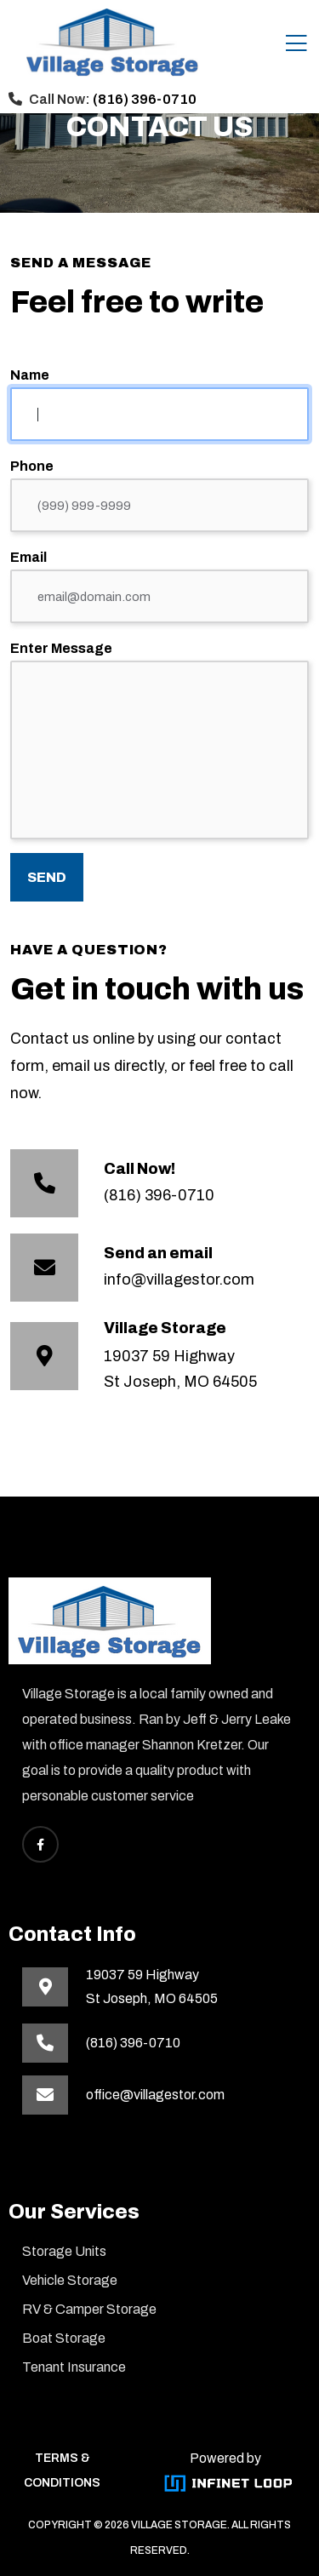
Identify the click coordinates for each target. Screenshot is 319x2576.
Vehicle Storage (69, 2280)
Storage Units (64, 2251)
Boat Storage (63, 2338)
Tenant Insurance (74, 2367)
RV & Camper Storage (89, 2309)
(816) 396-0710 (145, 99)
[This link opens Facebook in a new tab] (40, 1844)
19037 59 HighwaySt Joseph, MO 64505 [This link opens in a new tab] (152, 1986)
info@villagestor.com (179, 1279)
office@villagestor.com (155, 2094)
